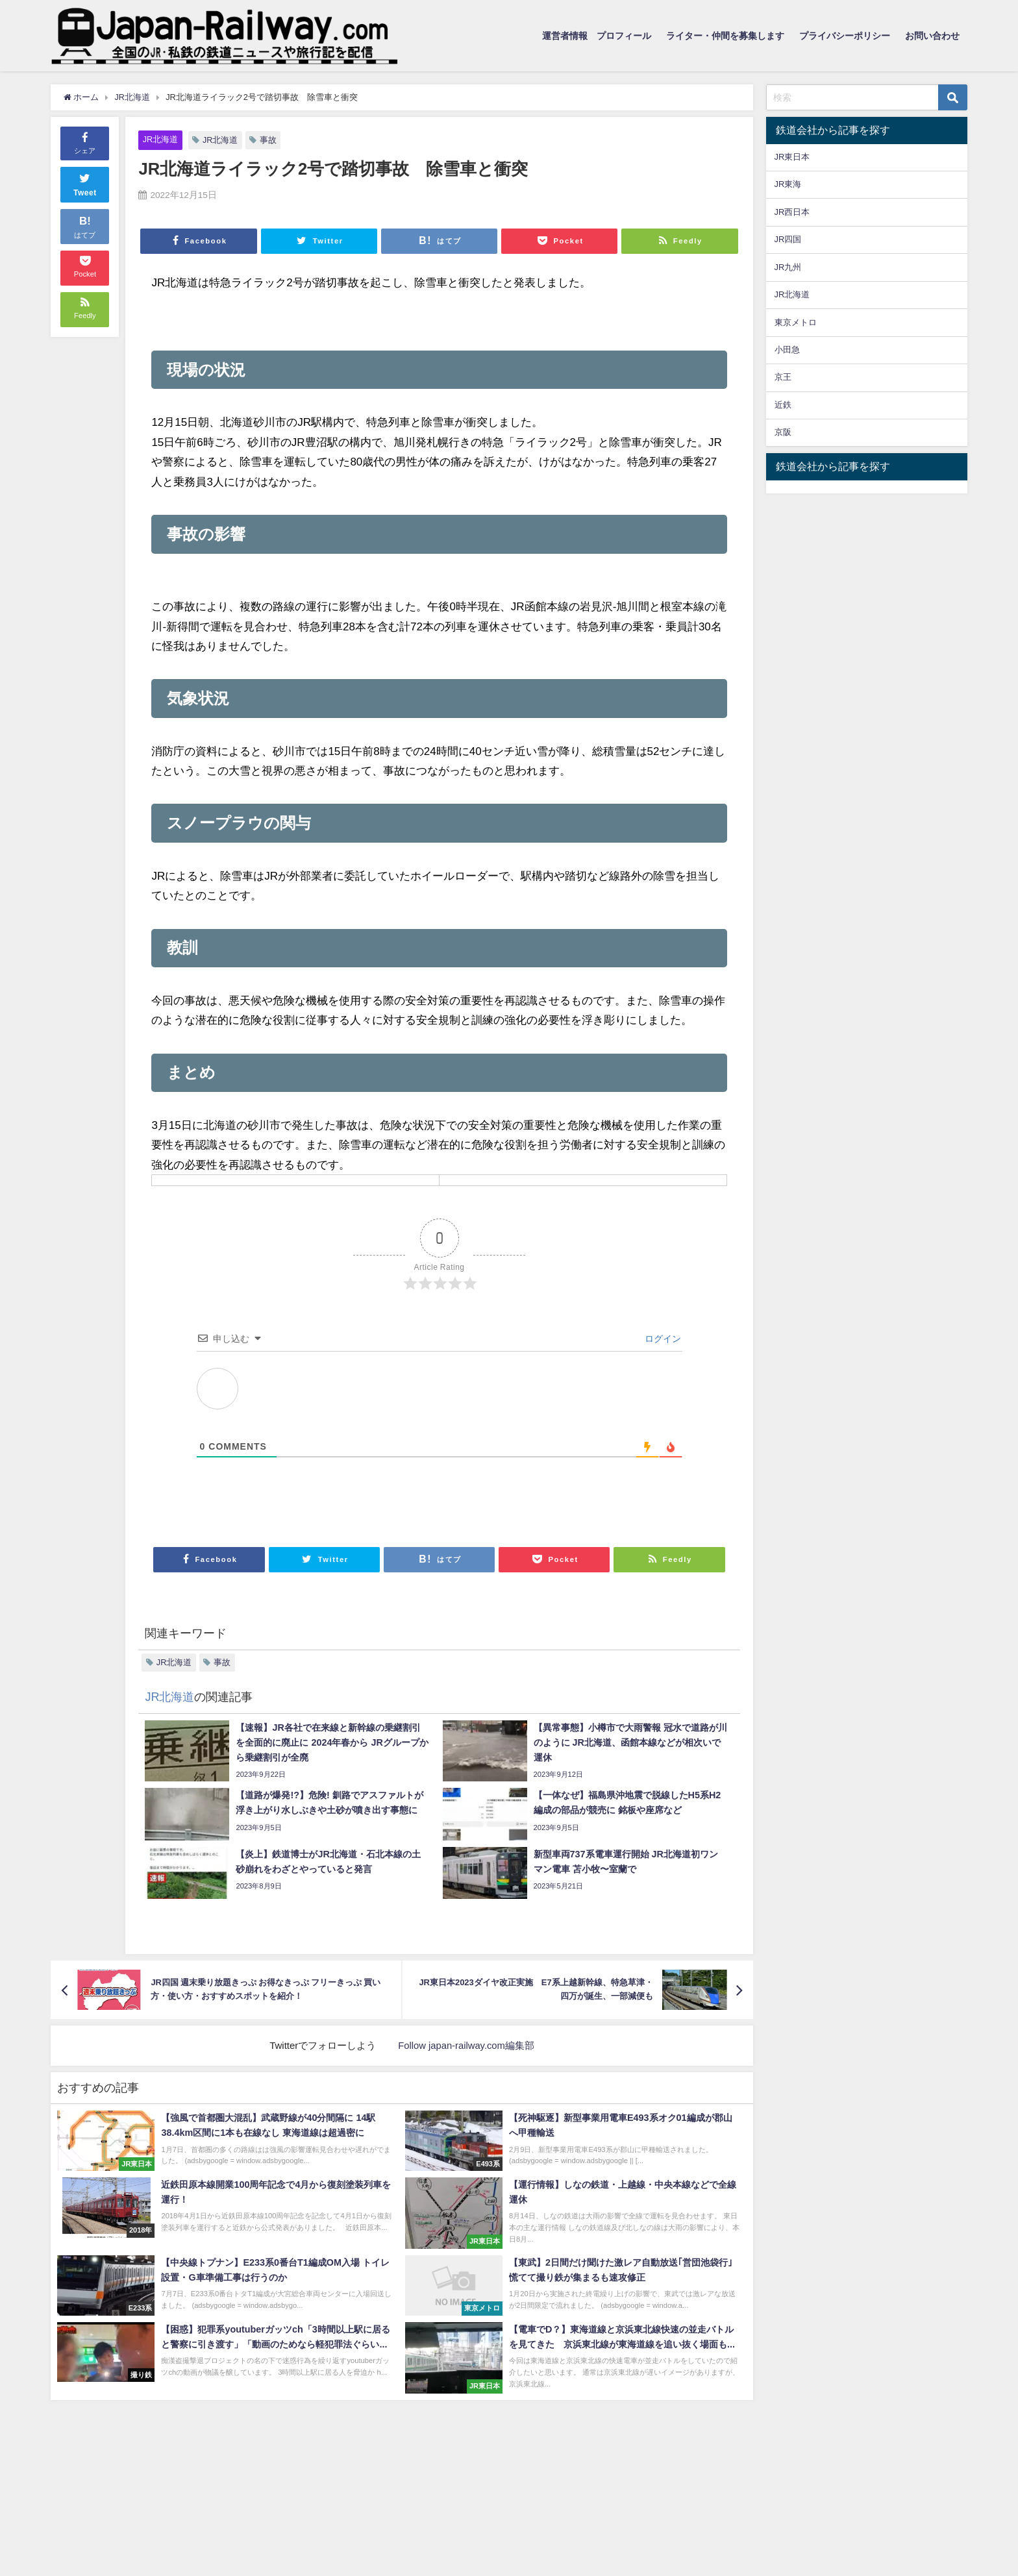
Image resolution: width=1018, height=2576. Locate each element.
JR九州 (788, 267)
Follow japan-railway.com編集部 (466, 2045)
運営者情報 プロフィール (596, 35)
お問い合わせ (932, 35)
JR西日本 (792, 212)
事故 (268, 140)
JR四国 (788, 239)
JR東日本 (792, 157)
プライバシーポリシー (844, 35)
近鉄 (783, 405)
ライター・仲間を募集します (725, 35)
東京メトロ (796, 322)
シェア (84, 142)
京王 (783, 377)
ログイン (661, 1339)
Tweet (85, 183)
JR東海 (788, 184)
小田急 (787, 349)
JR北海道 (161, 139)
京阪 (783, 432)
